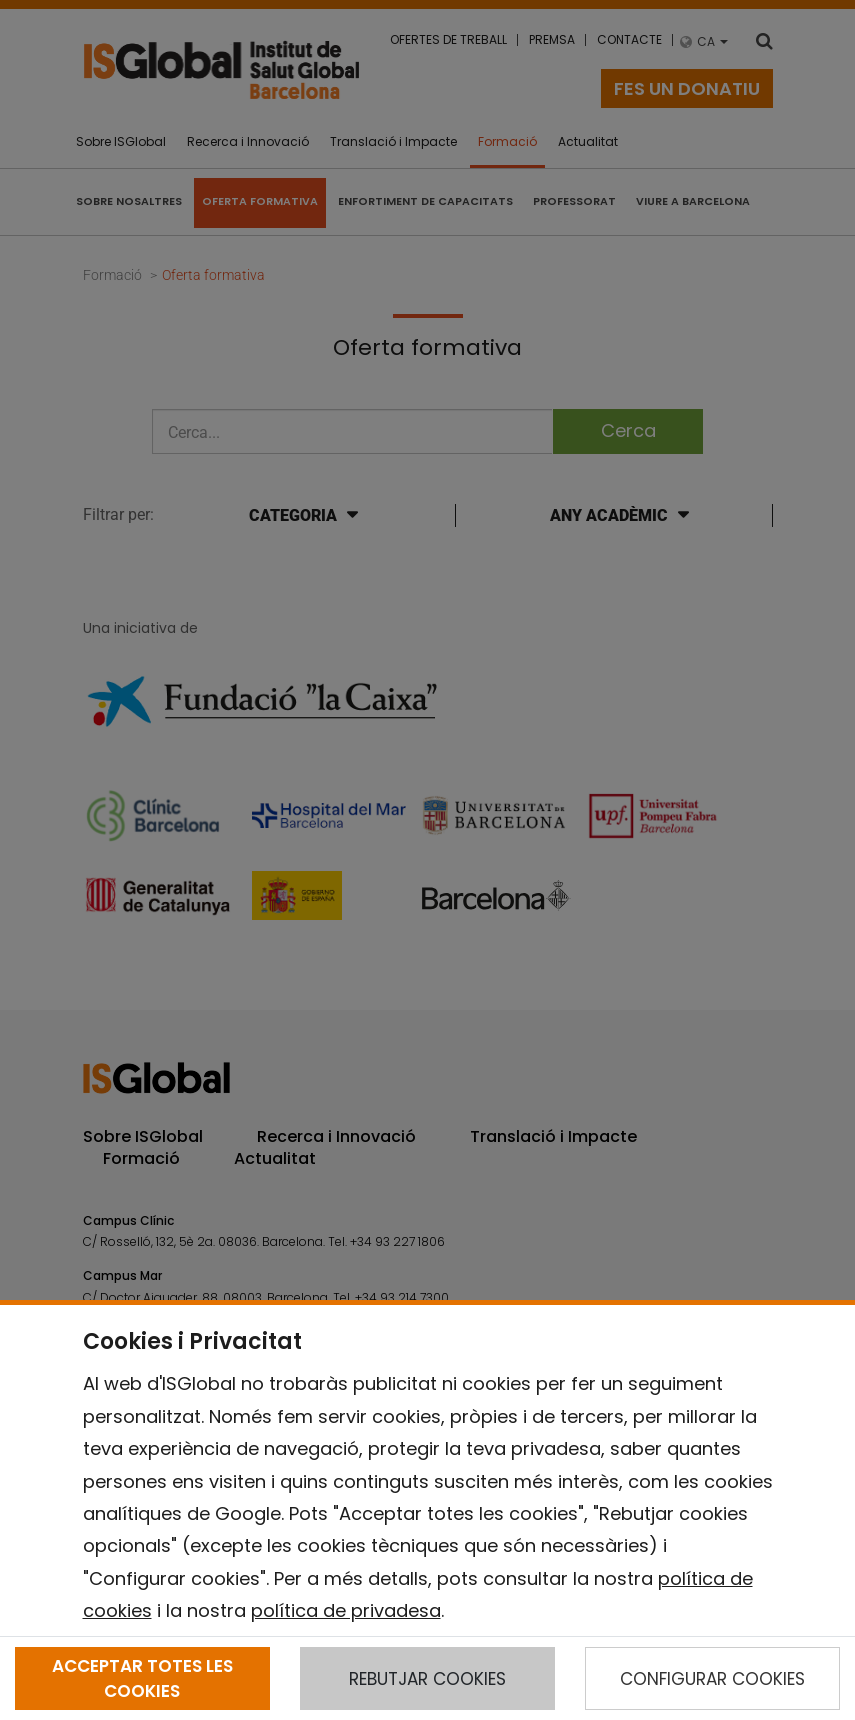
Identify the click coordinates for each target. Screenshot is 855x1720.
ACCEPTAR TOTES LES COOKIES (142, 1678)
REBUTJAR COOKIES (427, 1679)
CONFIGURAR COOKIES (712, 1679)
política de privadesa (346, 1610)
